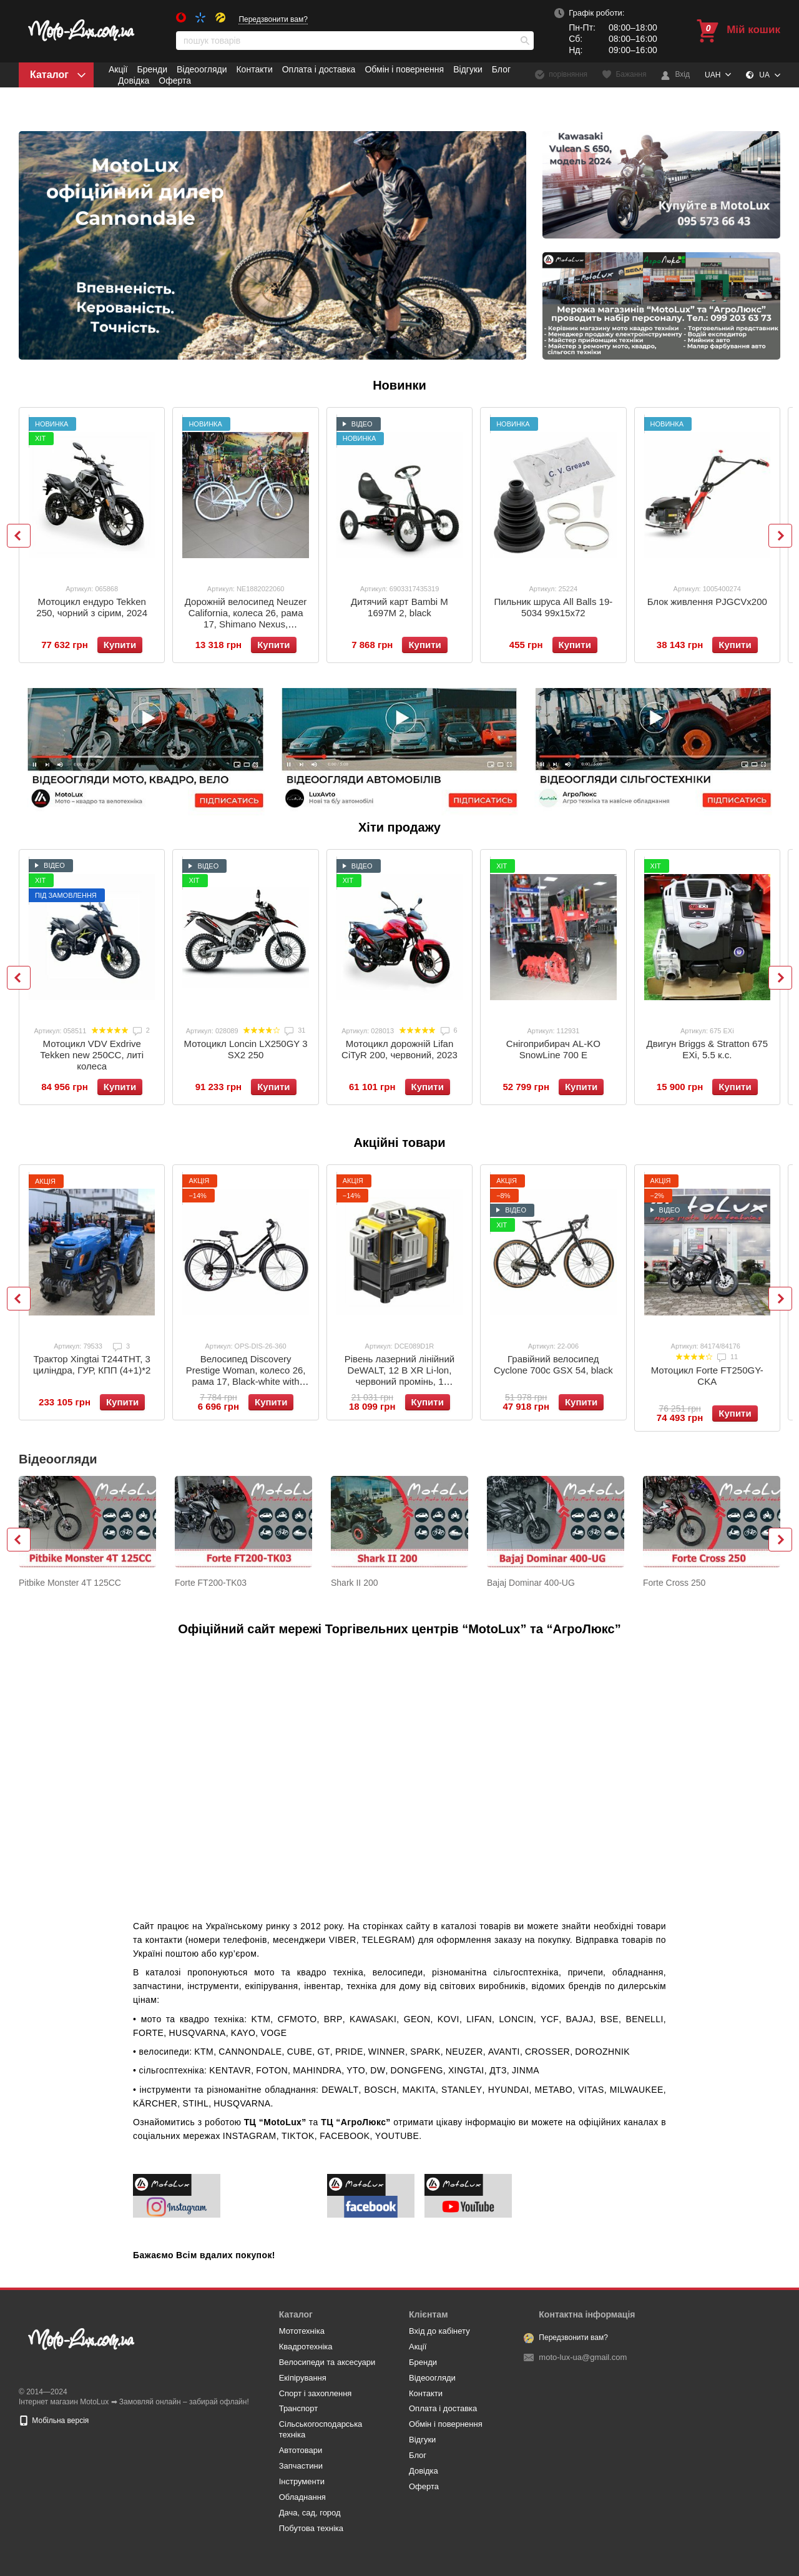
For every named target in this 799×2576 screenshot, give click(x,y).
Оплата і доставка (319, 69)
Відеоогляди (202, 69)
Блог (501, 69)
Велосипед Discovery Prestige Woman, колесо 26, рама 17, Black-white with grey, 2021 (246, 1376)
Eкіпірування (302, 2377)
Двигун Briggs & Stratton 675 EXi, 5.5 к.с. (707, 1049)
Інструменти (302, 2481)
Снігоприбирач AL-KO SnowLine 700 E (553, 1049)
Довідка (133, 81)
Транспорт (298, 2408)
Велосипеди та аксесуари (327, 2362)
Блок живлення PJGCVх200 (707, 601)
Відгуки (468, 69)
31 (295, 1030)
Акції (118, 69)
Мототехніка (302, 2331)
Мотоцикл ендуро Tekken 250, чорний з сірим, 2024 (91, 607)
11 (727, 1356)
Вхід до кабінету (439, 2331)
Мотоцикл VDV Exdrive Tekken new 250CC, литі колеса (92, 1054)
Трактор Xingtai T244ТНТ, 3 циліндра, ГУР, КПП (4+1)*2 (91, 1364)
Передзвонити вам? (273, 19)
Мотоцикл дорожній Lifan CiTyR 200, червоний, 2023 (399, 1049)
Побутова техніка (311, 2528)
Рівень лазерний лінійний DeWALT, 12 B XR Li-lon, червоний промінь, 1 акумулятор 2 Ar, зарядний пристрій (400, 1381)
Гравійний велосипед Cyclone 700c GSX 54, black (553, 1364)
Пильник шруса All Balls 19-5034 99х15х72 (553, 607)
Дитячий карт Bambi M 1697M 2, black (399, 607)
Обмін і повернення (404, 69)
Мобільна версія (54, 2420)
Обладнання (302, 2497)
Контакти (254, 69)
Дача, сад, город (310, 2512)
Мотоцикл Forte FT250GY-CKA (707, 1376)
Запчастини (301, 2465)
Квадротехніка (306, 2346)
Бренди (152, 69)
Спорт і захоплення (315, 2393)
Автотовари (301, 2450)
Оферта (175, 81)
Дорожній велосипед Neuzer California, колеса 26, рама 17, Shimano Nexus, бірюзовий (246, 618)
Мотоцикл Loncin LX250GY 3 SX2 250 (246, 1049)
